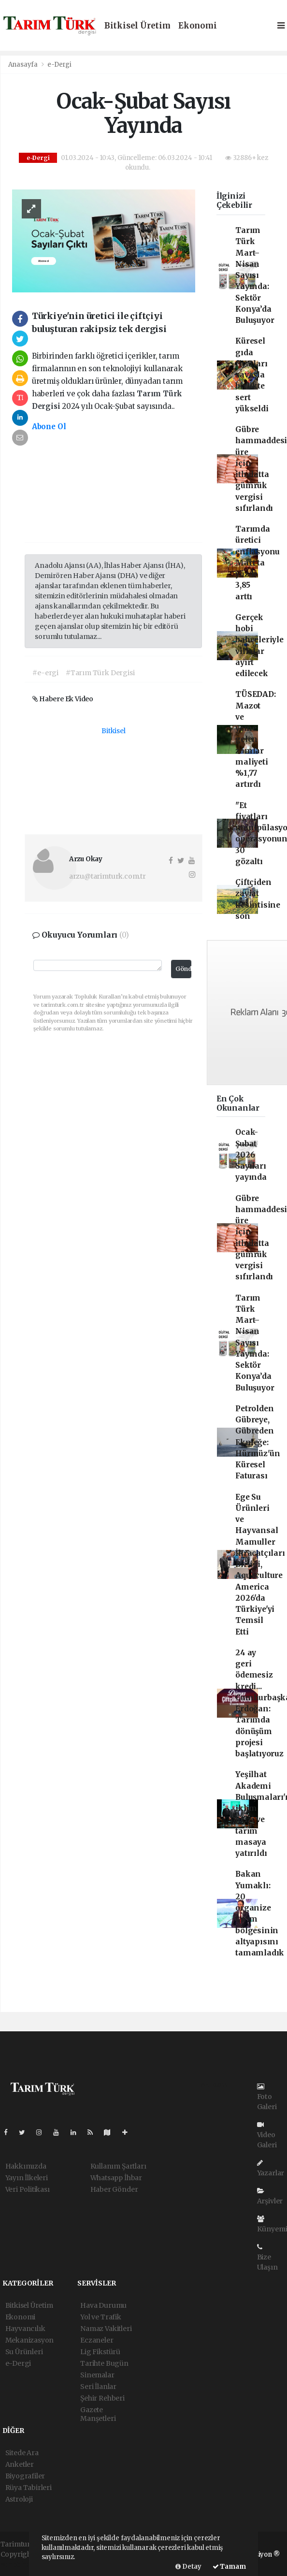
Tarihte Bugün (104, 2363)
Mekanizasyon (29, 2340)
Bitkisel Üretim (137, 26)
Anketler (19, 2464)
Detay (188, 2566)
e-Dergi (59, 64)
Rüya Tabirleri (28, 2487)
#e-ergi (45, 672)
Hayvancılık (25, 2328)
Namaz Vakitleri (105, 2328)
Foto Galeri (267, 2097)
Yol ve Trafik (100, 2317)
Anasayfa (23, 64)
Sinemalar (97, 2375)
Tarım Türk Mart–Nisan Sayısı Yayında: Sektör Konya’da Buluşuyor (254, 275)
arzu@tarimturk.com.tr (107, 876)
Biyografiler (25, 2476)
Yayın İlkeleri (26, 2177)
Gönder (183, 968)
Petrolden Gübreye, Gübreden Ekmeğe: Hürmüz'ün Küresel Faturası (257, 1442)
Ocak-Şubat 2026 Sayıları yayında (251, 1155)
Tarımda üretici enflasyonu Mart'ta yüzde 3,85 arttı (257, 562)
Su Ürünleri (24, 2351)
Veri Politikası (27, 2189)
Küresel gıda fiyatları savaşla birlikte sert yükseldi (251, 374)
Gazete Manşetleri (97, 2414)
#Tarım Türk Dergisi (100, 672)
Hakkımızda (25, 2166)
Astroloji (19, 2499)
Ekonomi (197, 26)
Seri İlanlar (98, 2386)
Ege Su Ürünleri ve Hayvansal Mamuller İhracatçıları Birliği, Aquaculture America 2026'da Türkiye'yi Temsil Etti (260, 1564)
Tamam (229, 2566)
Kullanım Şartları (118, 2166)
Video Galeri (267, 2135)
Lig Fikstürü (100, 2351)
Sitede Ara (22, 2452)
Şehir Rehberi (102, 2398)
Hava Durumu (103, 2305)
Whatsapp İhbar (116, 2177)
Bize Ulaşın (267, 2257)
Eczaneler (96, 2340)
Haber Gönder (114, 2189)
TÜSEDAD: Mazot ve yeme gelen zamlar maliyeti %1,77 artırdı (255, 739)
